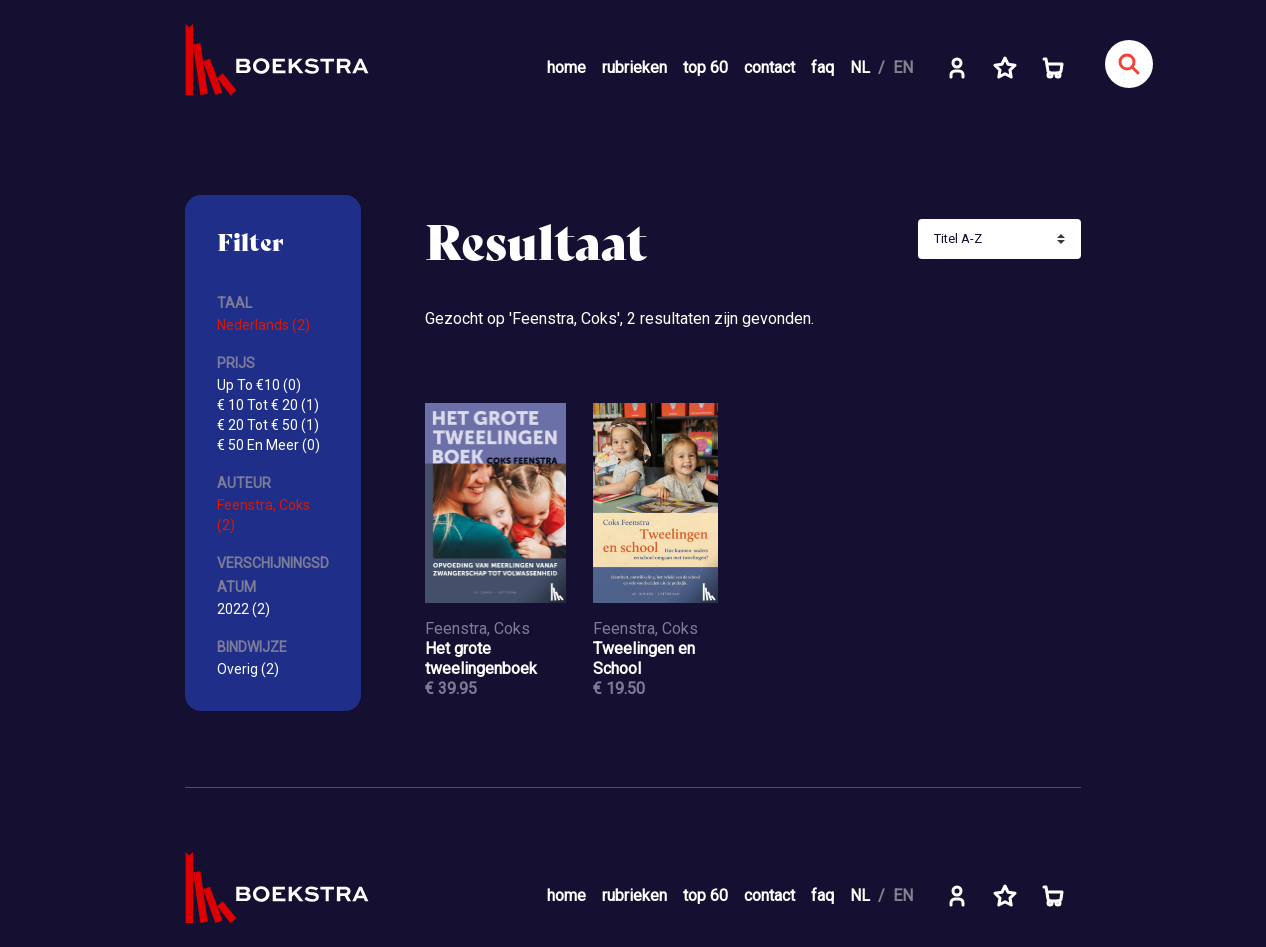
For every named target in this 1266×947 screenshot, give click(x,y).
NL (860, 67)
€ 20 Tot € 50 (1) (268, 425)
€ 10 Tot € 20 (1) (268, 405)
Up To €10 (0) (259, 385)
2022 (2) (243, 609)
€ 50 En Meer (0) (268, 445)
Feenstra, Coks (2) (263, 515)
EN (903, 67)
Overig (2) (248, 669)
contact (769, 67)
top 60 (705, 67)
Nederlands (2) (263, 325)
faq (822, 67)
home (566, 67)
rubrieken (634, 67)
